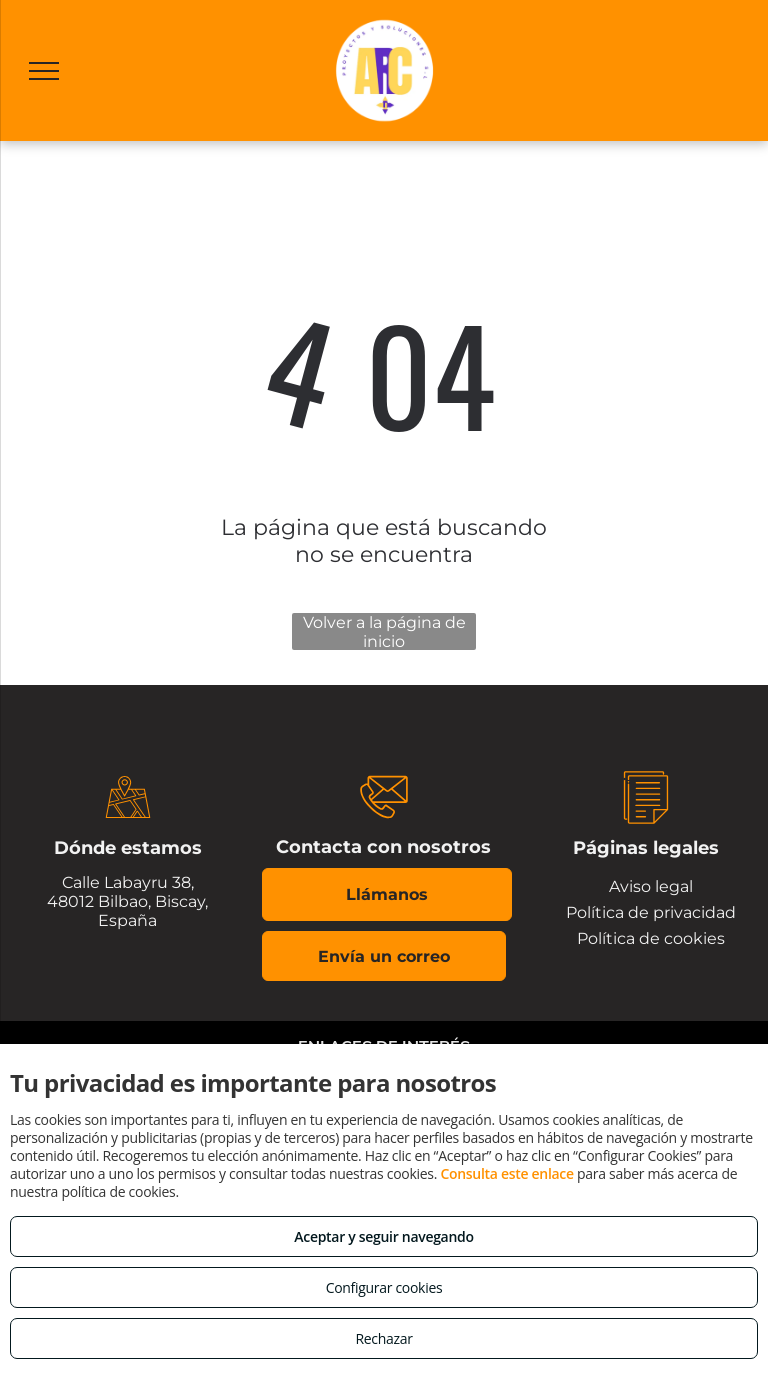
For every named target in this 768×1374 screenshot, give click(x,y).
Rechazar (383, 1338)
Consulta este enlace (506, 1173)
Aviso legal (651, 886)
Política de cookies (651, 938)
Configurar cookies (384, 1287)
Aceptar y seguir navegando (383, 1236)
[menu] (44, 71)
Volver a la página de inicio (384, 631)
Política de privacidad (651, 912)
